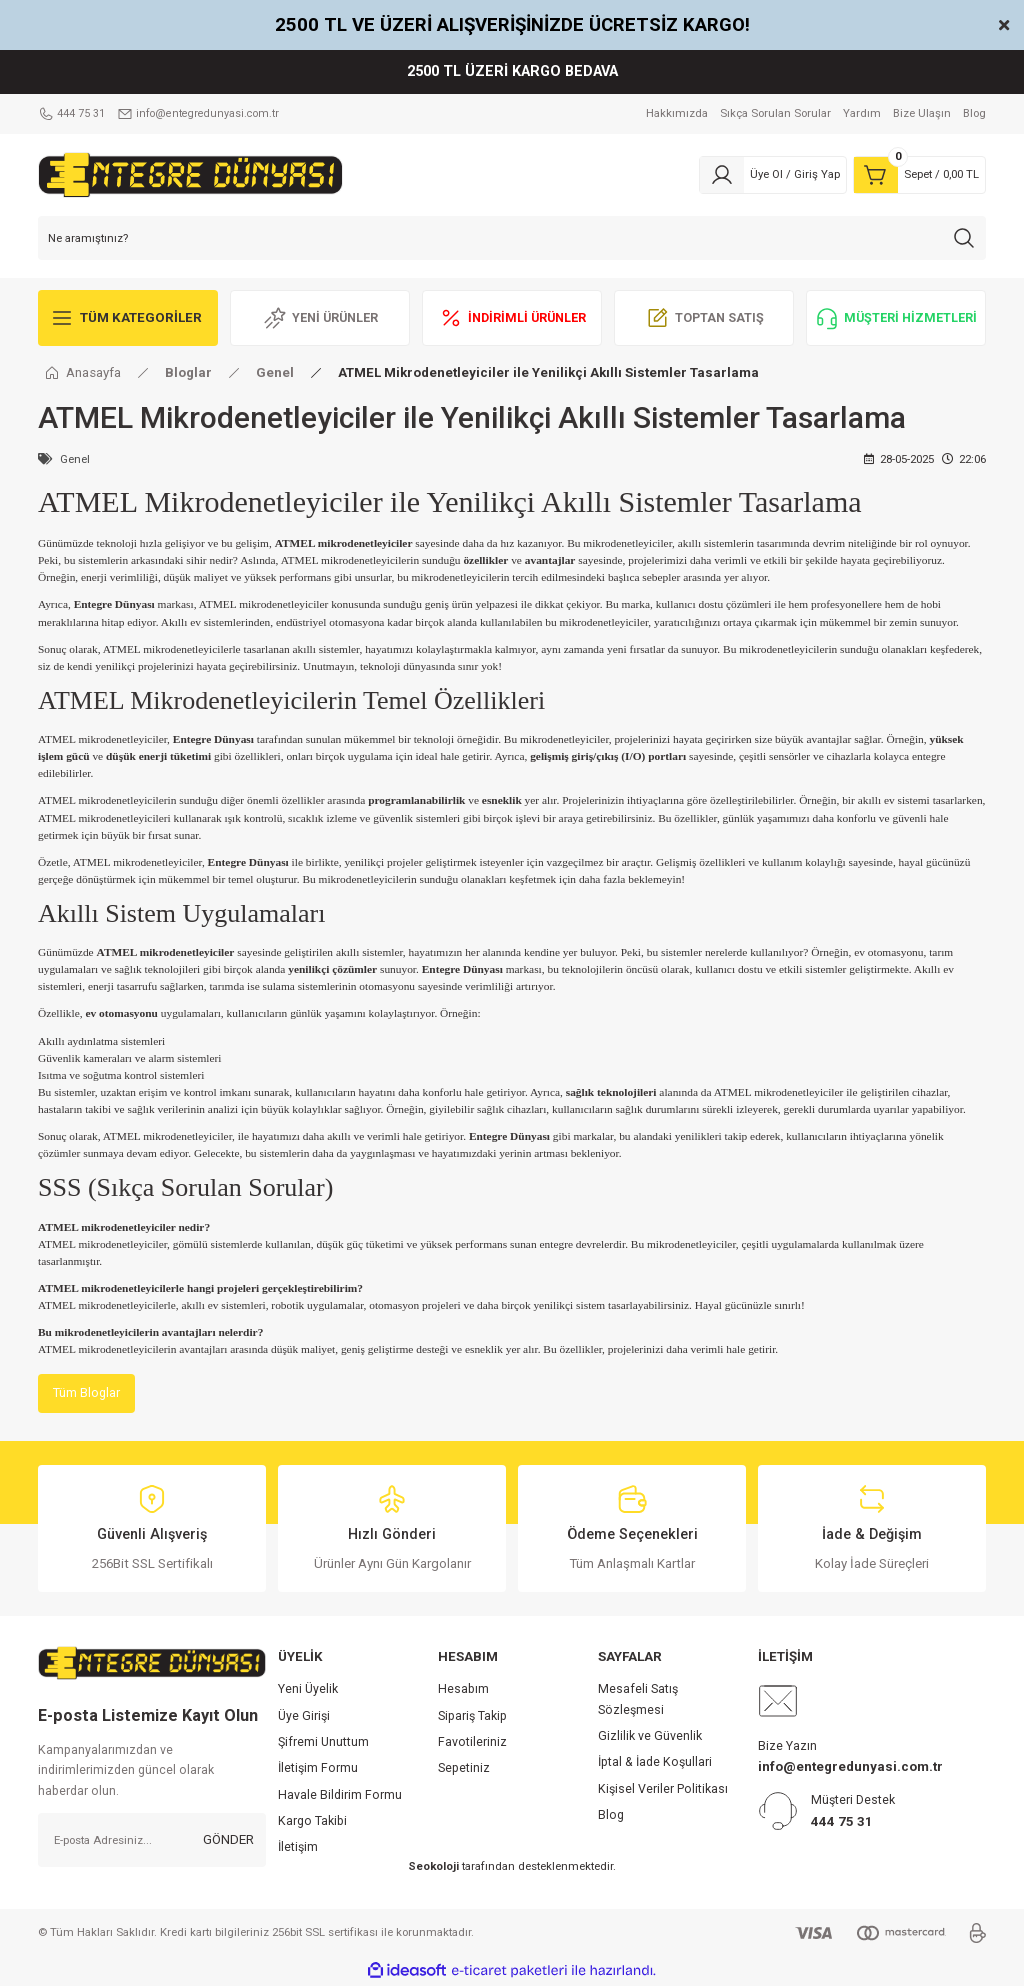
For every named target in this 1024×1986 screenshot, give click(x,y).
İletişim (298, 1848)
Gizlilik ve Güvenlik (650, 1737)
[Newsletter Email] (152, 1841)
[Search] (512, 238)
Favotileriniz (472, 1743)
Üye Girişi (304, 1717)
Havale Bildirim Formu (340, 1796)
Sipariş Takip (472, 1717)
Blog (611, 1816)
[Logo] (190, 174)
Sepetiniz (464, 1769)
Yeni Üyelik (308, 1690)
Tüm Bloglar (87, 1393)
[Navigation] (128, 318)
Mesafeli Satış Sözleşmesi (638, 1700)
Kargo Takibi (312, 1822)
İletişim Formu (318, 1769)
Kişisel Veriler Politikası (663, 1790)
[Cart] (919, 175)
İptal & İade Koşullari (655, 1763)
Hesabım (463, 1690)
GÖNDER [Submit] (228, 1840)
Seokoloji (433, 1867)
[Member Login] (773, 175)
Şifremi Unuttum (323, 1743)
